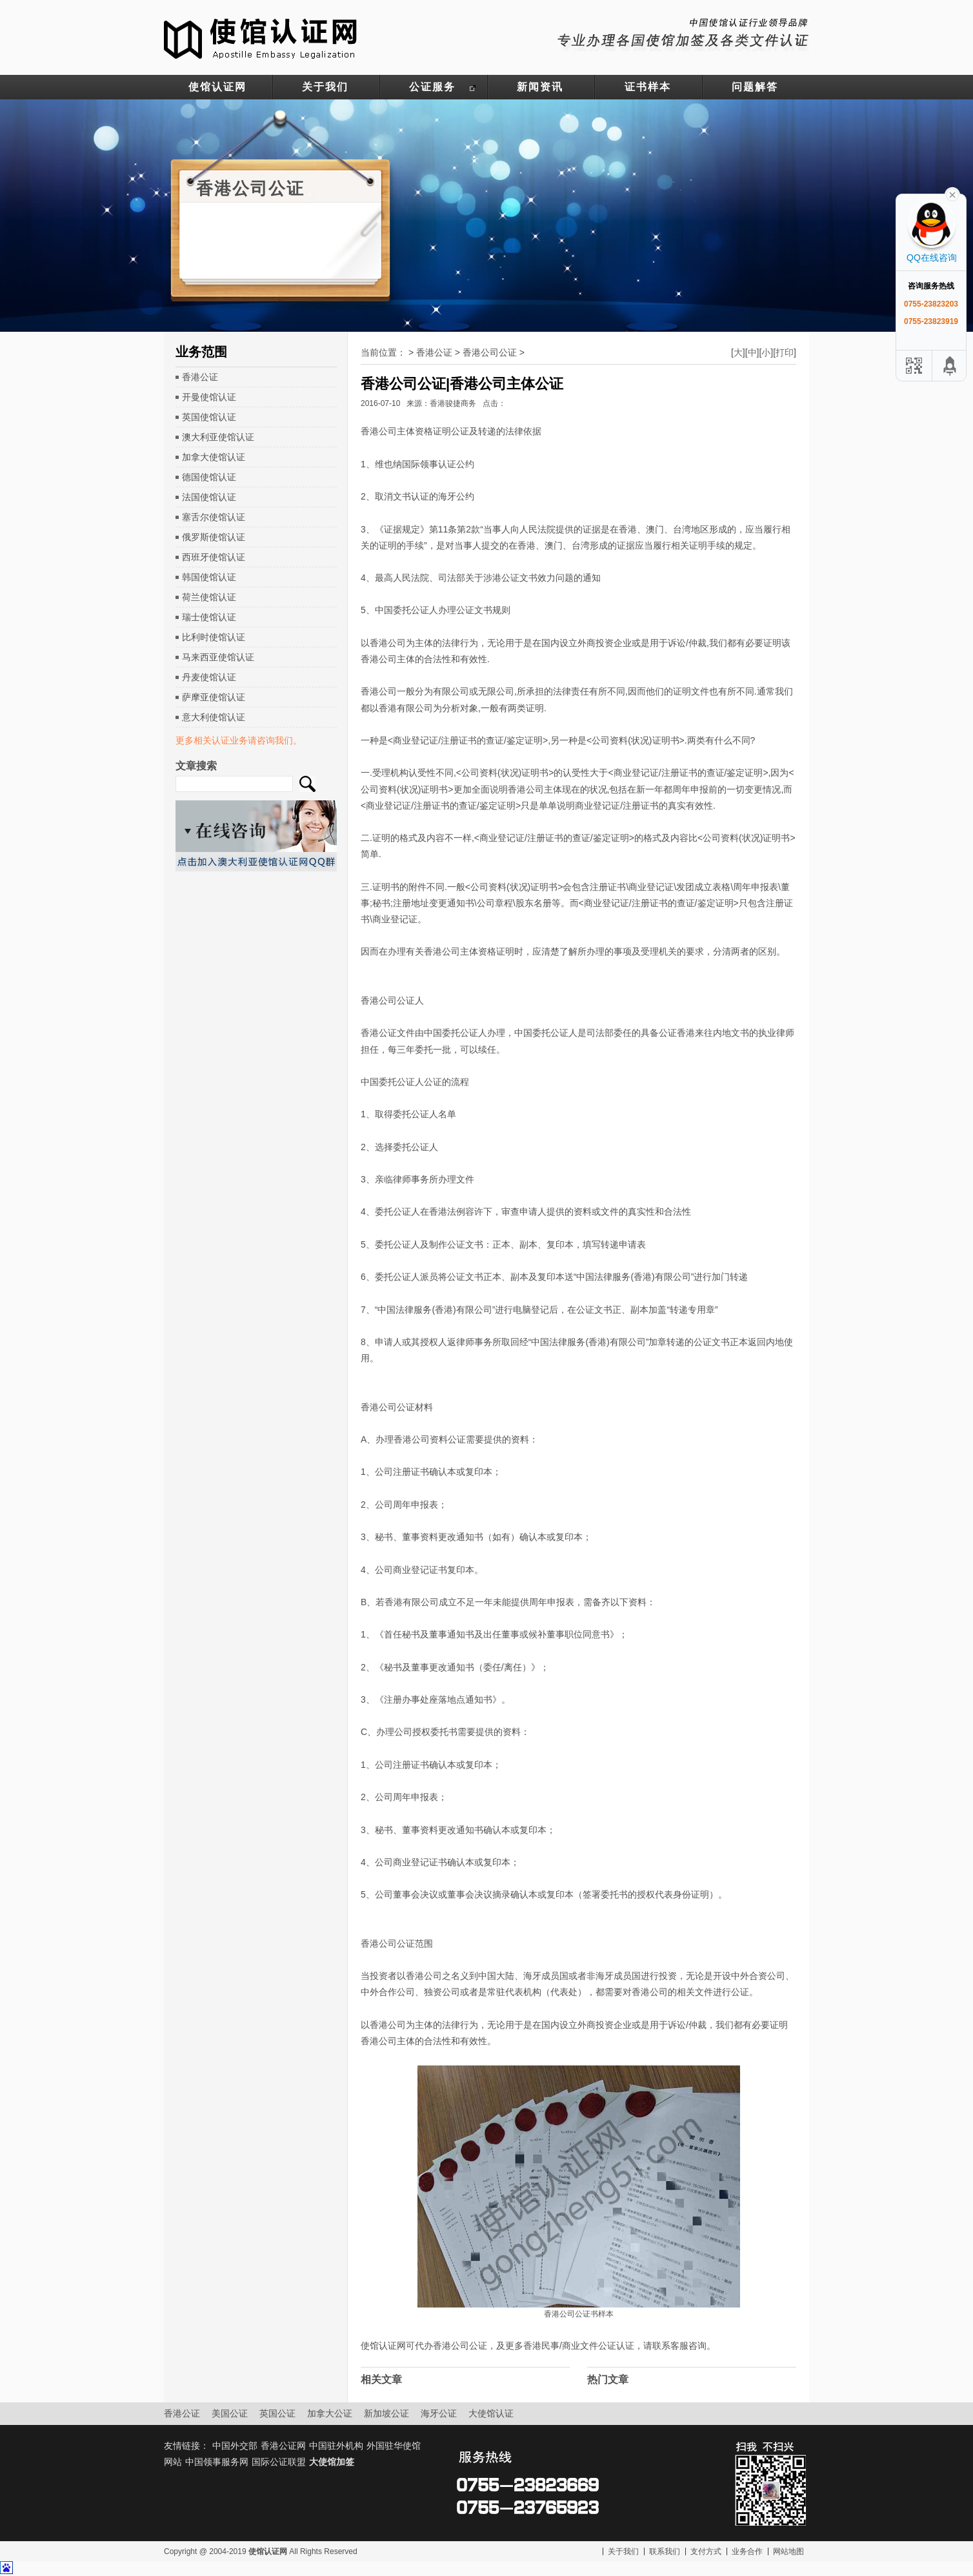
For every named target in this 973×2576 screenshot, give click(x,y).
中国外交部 (234, 2445)
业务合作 (747, 2551)
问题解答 (755, 86)
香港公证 (200, 377)
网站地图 (788, 2551)
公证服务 (432, 86)
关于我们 (325, 86)
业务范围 (201, 352)
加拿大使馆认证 (213, 457)
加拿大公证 (329, 2413)
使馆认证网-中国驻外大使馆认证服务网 (260, 37)
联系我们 (664, 2551)
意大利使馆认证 (213, 717)
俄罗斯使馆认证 (213, 537)
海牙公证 (439, 2413)
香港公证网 (283, 2445)
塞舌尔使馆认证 (213, 517)
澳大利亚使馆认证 (218, 437)
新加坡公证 (386, 2413)
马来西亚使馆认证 (218, 657)
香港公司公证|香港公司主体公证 (462, 384)
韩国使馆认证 (209, 577)
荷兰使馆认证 (209, 597)
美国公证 (230, 2413)
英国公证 (277, 2413)
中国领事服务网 (216, 2462)
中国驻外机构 (336, 2445)
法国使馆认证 (209, 497)
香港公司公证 (490, 352)
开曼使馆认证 (209, 397)
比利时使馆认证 (213, 637)
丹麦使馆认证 (209, 677)
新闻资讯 (540, 86)
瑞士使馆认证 (209, 617)
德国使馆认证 (209, 477)
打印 (785, 352)
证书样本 (648, 86)
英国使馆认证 (209, 417)
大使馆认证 (491, 2413)
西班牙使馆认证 (213, 557)
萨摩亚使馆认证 (213, 697)
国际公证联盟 (279, 2462)
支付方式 (705, 2551)
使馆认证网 (217, 86)
